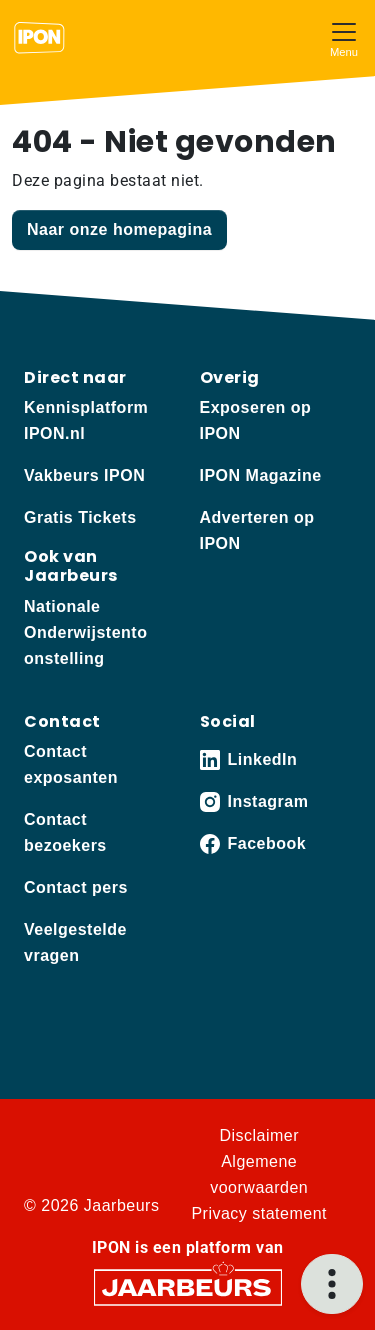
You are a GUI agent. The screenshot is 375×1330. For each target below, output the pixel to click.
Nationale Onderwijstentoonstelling (85, 632)
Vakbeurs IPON (84, 475)
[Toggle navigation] (344, 37)
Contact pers (76, 887)
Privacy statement (259, 1213)
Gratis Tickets (80, 517)
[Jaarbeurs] (188, 1285)
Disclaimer (259, 1135)
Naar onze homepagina (119, 229)
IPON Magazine (261, 475)
